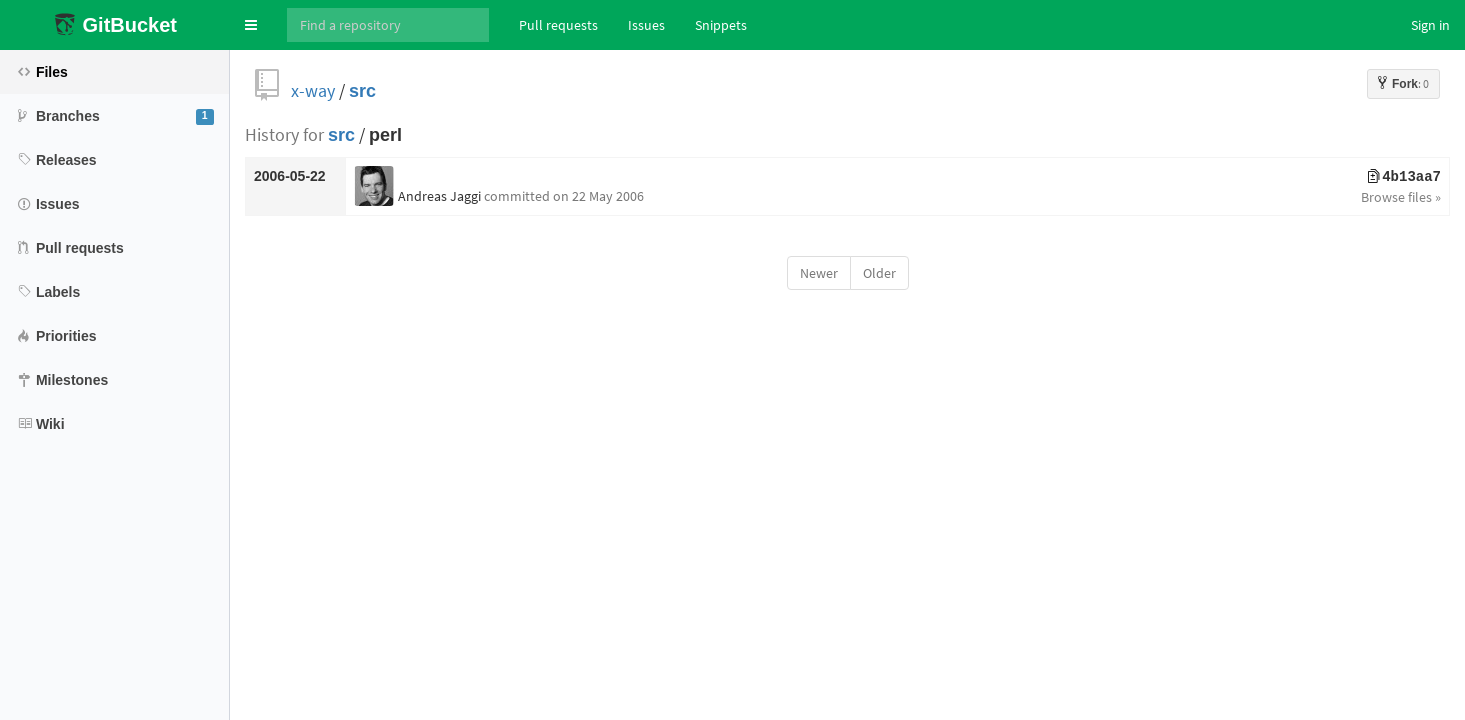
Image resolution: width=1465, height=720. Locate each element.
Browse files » (1401, 197)
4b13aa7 (1404, 177)
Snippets (721, 25)
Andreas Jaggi (439, 196)
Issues (646, 25)
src (362, 90)
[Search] (388, 25)
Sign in (1430, 25)
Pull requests (558, 25)
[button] (251, 25)
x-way (313, 90)
